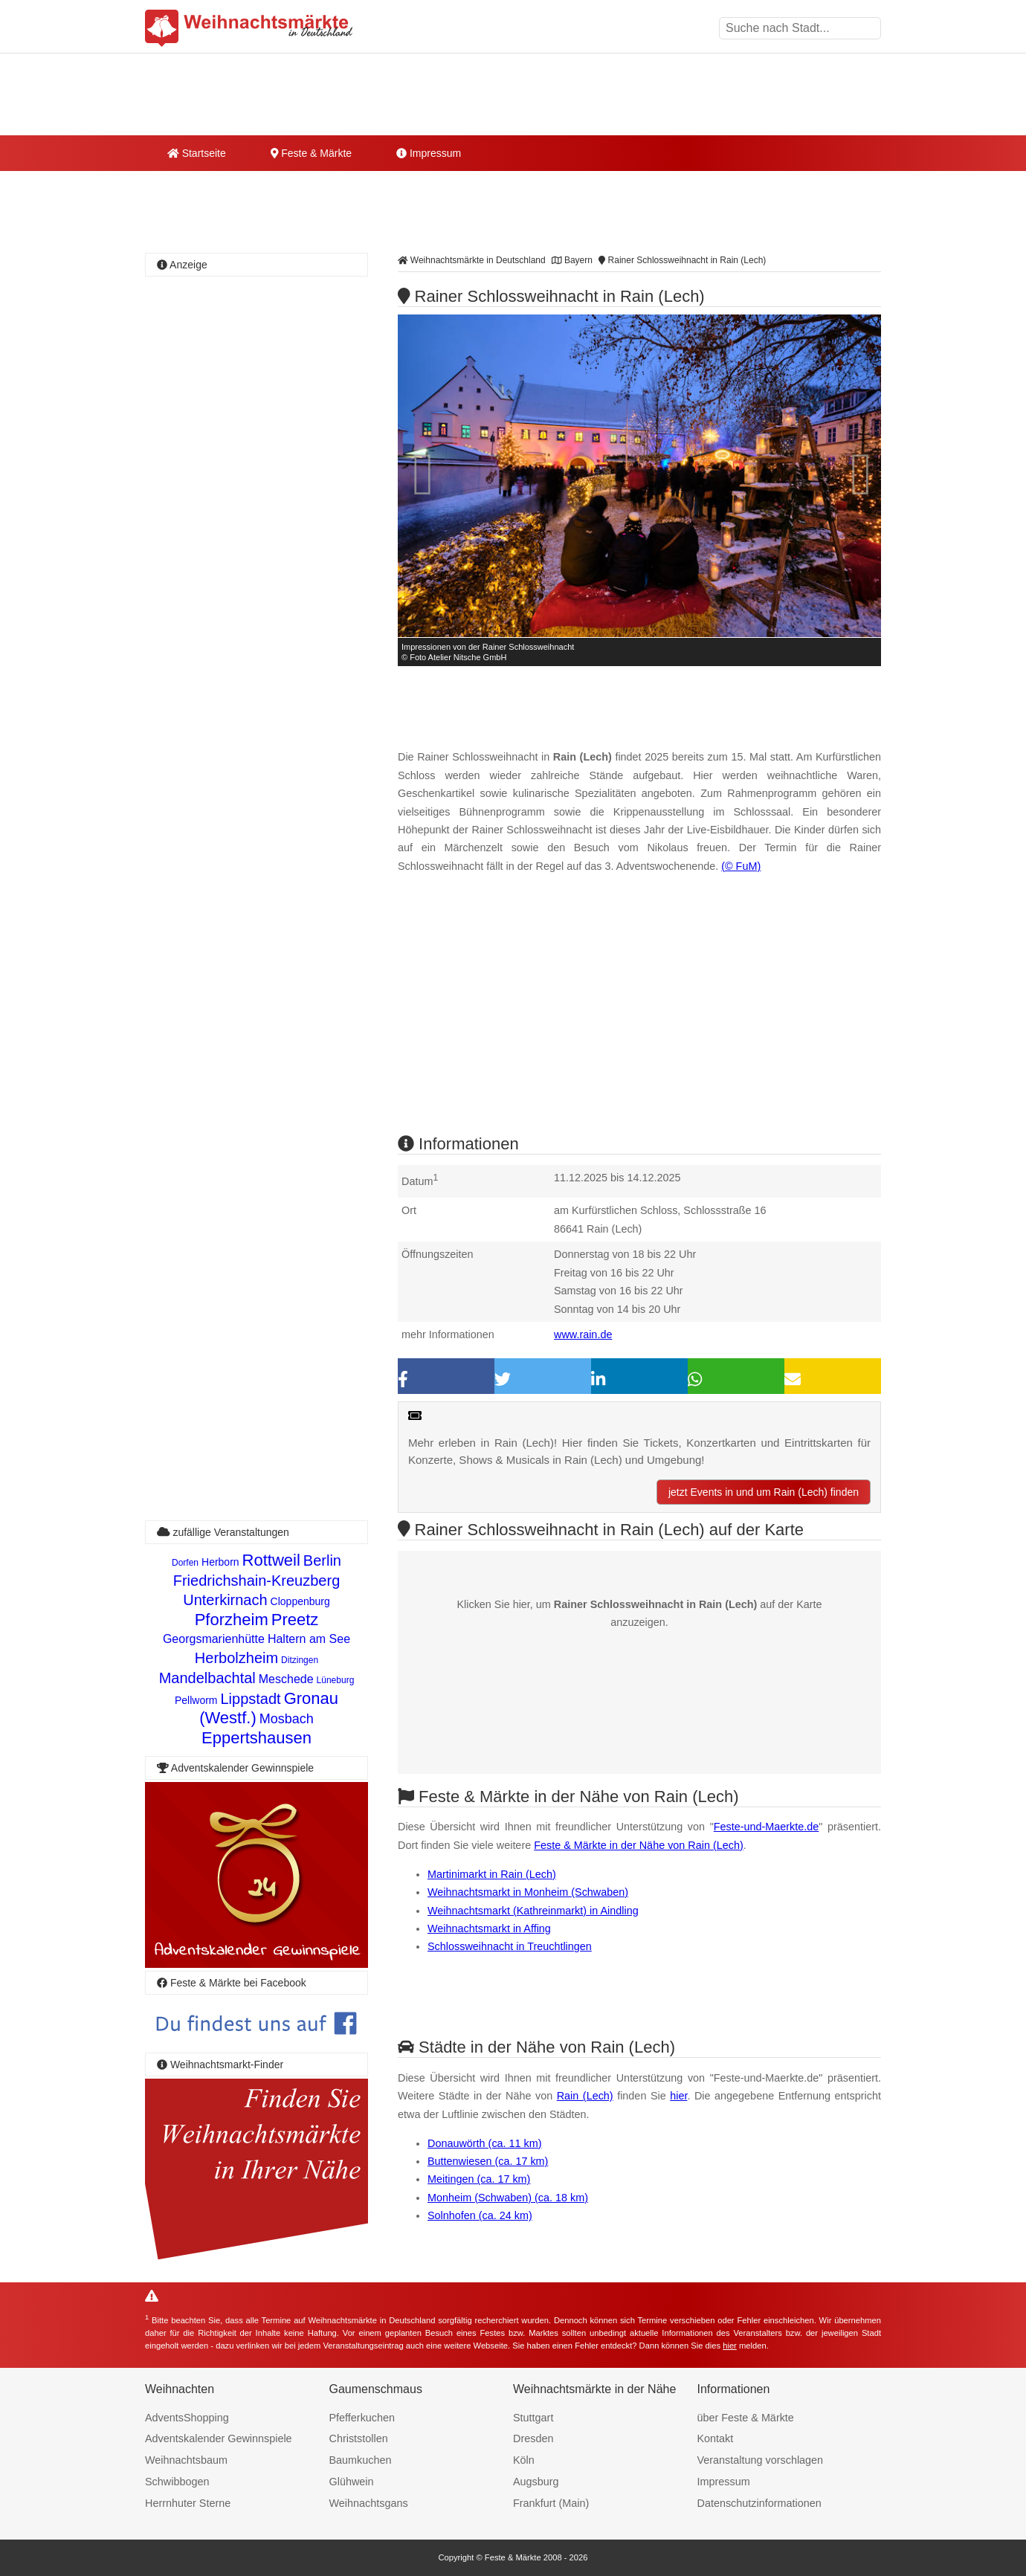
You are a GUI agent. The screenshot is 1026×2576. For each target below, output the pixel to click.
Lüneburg (336, 1680)
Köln (524, 2460)
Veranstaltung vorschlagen (760, 2460)
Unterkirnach (225, 1600)
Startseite (196, 153)
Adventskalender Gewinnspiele (218, 2438)
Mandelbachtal (207, 1678)
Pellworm (196, 1700)
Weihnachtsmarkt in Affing (489, 1928)
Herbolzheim (236, 1658)
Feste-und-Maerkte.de (766, 1827)
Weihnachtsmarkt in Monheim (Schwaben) (528, 1892)
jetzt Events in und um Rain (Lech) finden (763, 1492)
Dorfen (185, 1562)
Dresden (533, 2438)
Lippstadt (251, 1699)
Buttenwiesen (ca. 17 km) (488, 2161)
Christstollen (358, 2438)
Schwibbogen (177, 2482)
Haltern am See (309, 1639)
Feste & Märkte (311, 153)
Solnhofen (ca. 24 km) (480, 2215)
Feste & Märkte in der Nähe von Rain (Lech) (638, 1845)
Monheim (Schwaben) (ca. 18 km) (508, 2198)
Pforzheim (231, 1619)
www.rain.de (583, 1334)
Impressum (428, 153)
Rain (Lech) (585, 2096)
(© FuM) (741, 866)
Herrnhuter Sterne (187, 2503)
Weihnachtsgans (368, 2503)
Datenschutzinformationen (759, 2503)
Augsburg (536, 2482)
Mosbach (286, 1718)
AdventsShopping (187, 2418)
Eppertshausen (256, 1737)
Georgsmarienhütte (214, 1639)
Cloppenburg (300, 1601)
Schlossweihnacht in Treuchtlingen (510, 1946)
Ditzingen (299, 1660)
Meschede (286, 1679)
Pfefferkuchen (362, 2418)
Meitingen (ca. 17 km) (479, 2179)
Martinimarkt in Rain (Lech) (492, 1874)
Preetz (295, 1619)
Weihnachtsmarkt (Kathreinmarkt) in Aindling (533, 1911)
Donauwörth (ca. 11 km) (485, 2143)
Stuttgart (533, 2418)
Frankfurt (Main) (551, 2503)
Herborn (220, 1562)
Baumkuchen (360, 2460)
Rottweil (271, 1560)
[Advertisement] (639, 1017)
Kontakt (715, 2438)
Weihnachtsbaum (186, 2460)
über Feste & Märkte (745, 2418)
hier (678, 2096)
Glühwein (351, 2482)
